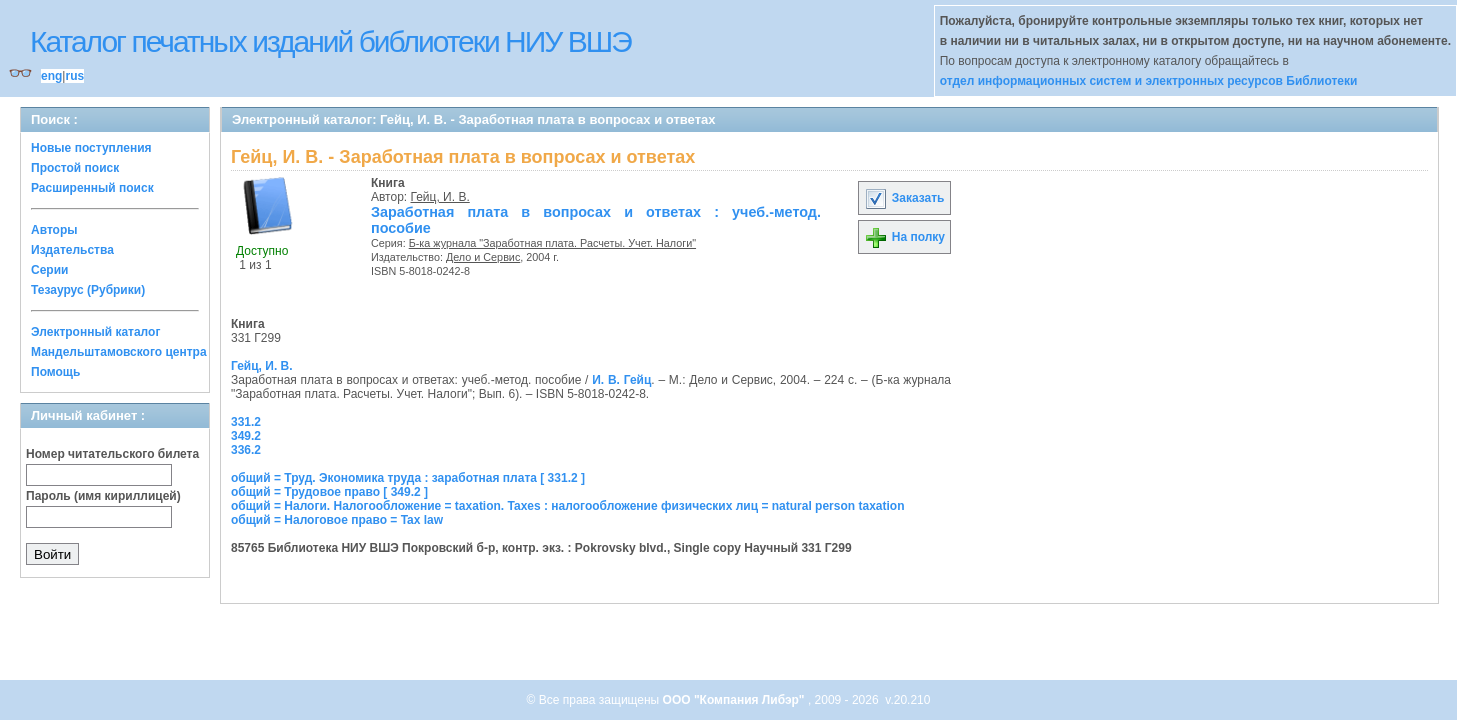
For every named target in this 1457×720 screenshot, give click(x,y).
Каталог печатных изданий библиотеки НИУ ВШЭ (330, 41)
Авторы (54, 230)
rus (74, 76)
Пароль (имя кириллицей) (103, 496)
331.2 (246, 422)
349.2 (246, 436)
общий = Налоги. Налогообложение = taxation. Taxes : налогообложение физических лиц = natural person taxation (567, 506)
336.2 (246, 450)
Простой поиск (75, 168)
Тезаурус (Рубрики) (88, 290)
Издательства (72, 250)
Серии (49, 270)
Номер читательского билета (112, 454)
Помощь (55, 372)
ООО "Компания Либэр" (735, 700)
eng (51, 76)
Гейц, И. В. (440, 197)
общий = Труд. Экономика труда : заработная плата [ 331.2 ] (408, 478)
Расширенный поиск (92, 188)
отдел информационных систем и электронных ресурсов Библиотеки (1149, 81)
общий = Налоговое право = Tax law (337, 520)
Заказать (904, 198)
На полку (904, 237)
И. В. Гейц (621, 380)
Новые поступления (91, 148)
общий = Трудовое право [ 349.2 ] (329, 492)
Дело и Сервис (483, 257)
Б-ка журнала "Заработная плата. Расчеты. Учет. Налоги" (552, 243)
